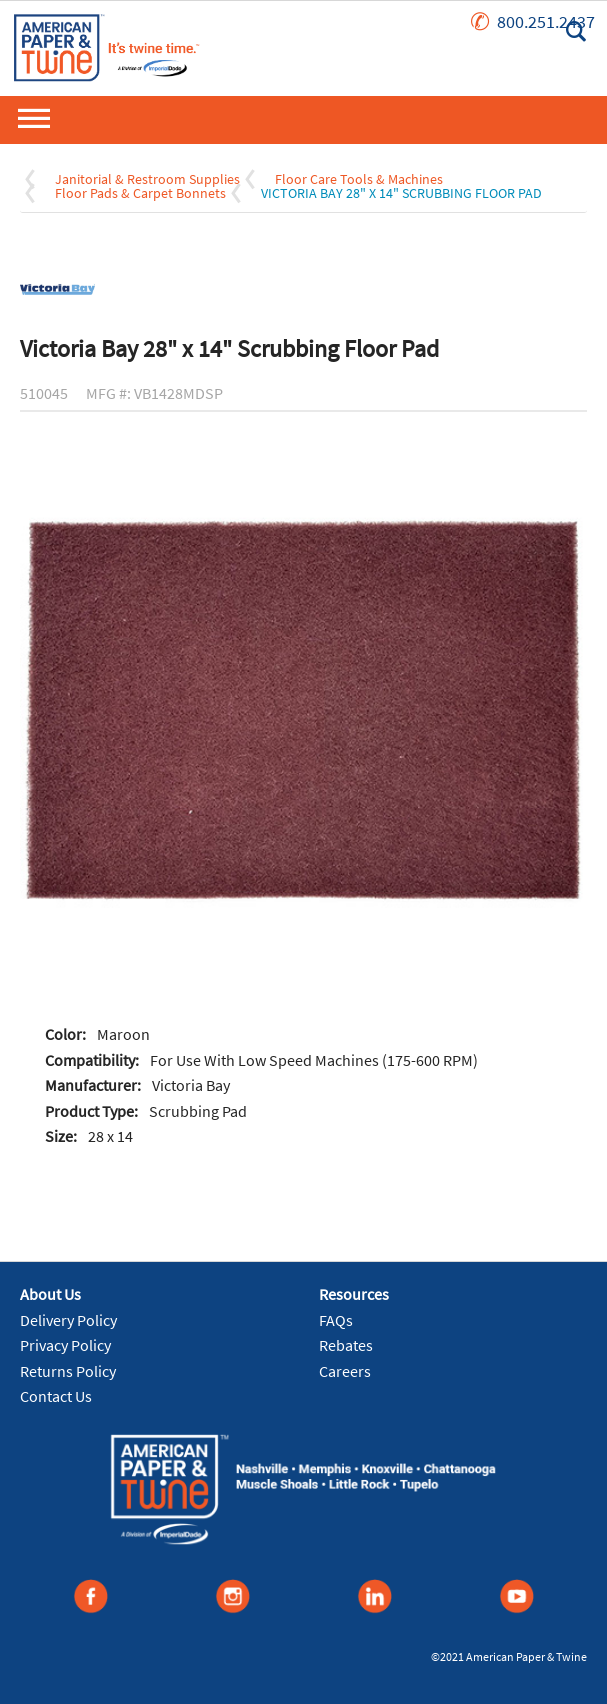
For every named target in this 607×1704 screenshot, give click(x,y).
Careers (345, 1371)
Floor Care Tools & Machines (359, 179)
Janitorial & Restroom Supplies (147, 179)
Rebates (346, 1345)
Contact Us (56, 1396)
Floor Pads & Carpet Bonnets (140, 193)
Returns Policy (68, 1371)
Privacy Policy (65, 1345)
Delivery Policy (68, 1320)
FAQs (336, 1320)
